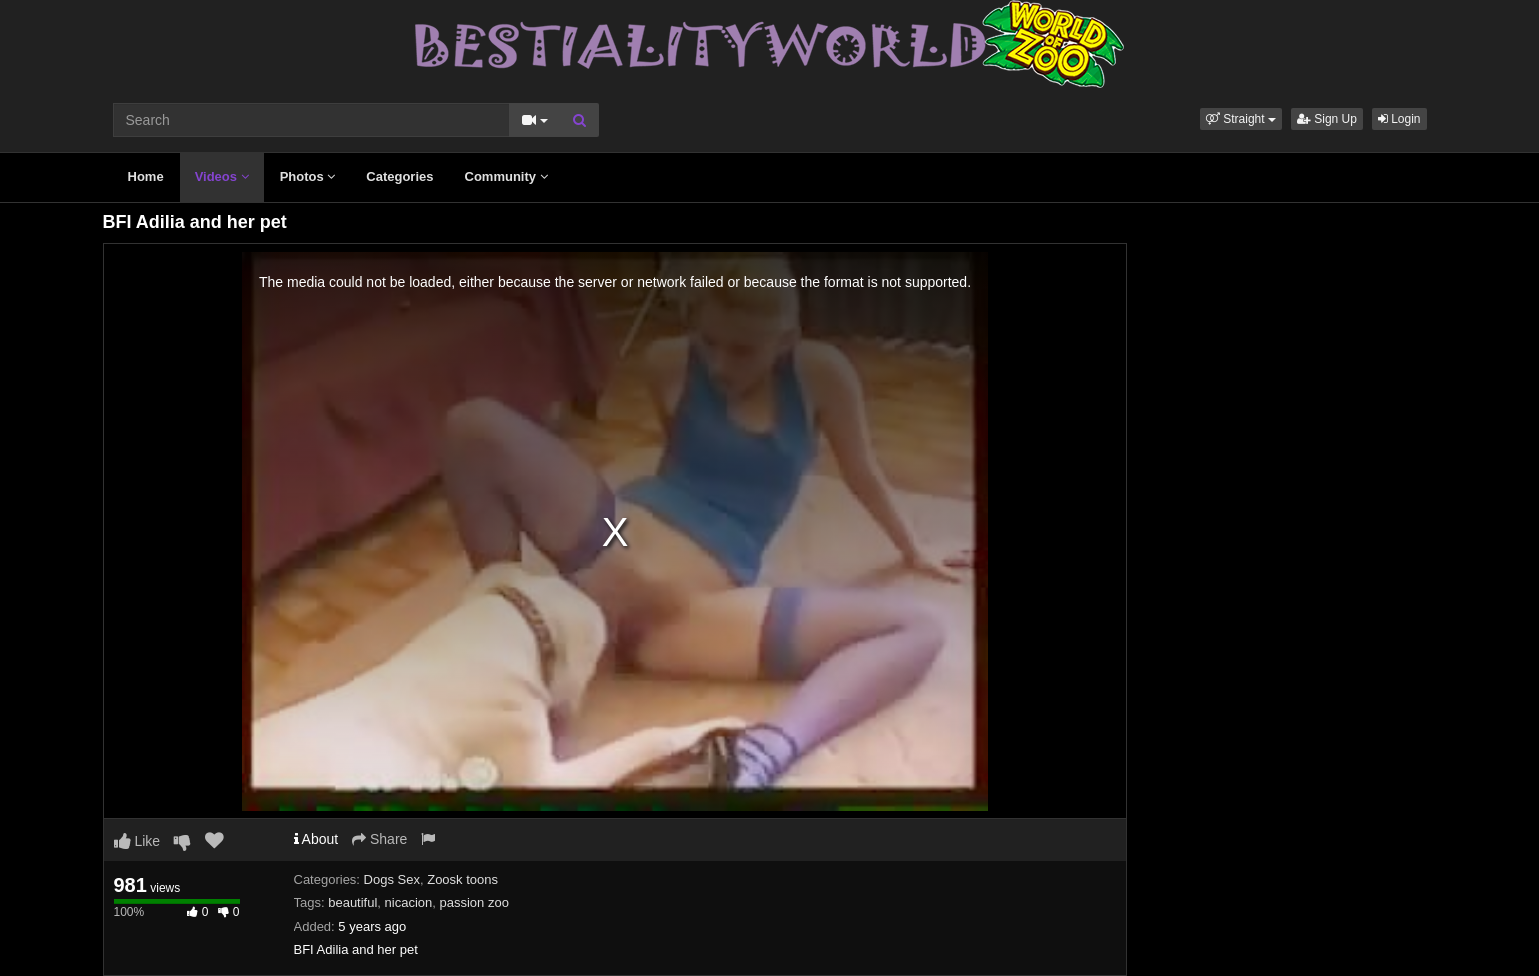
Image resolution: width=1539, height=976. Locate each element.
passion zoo (474, 902)
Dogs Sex (392, 879)
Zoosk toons (462, 879)
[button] (1241, 119)
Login (1399, 119)
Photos (308, 176)
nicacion (409, 902)
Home (146, 176)
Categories (399, 176)
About (316, 839)
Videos (222, 176)
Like (137, 841)
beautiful (352, 902)
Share (379, 839)
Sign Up (1327, 119)
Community (506, 176)
